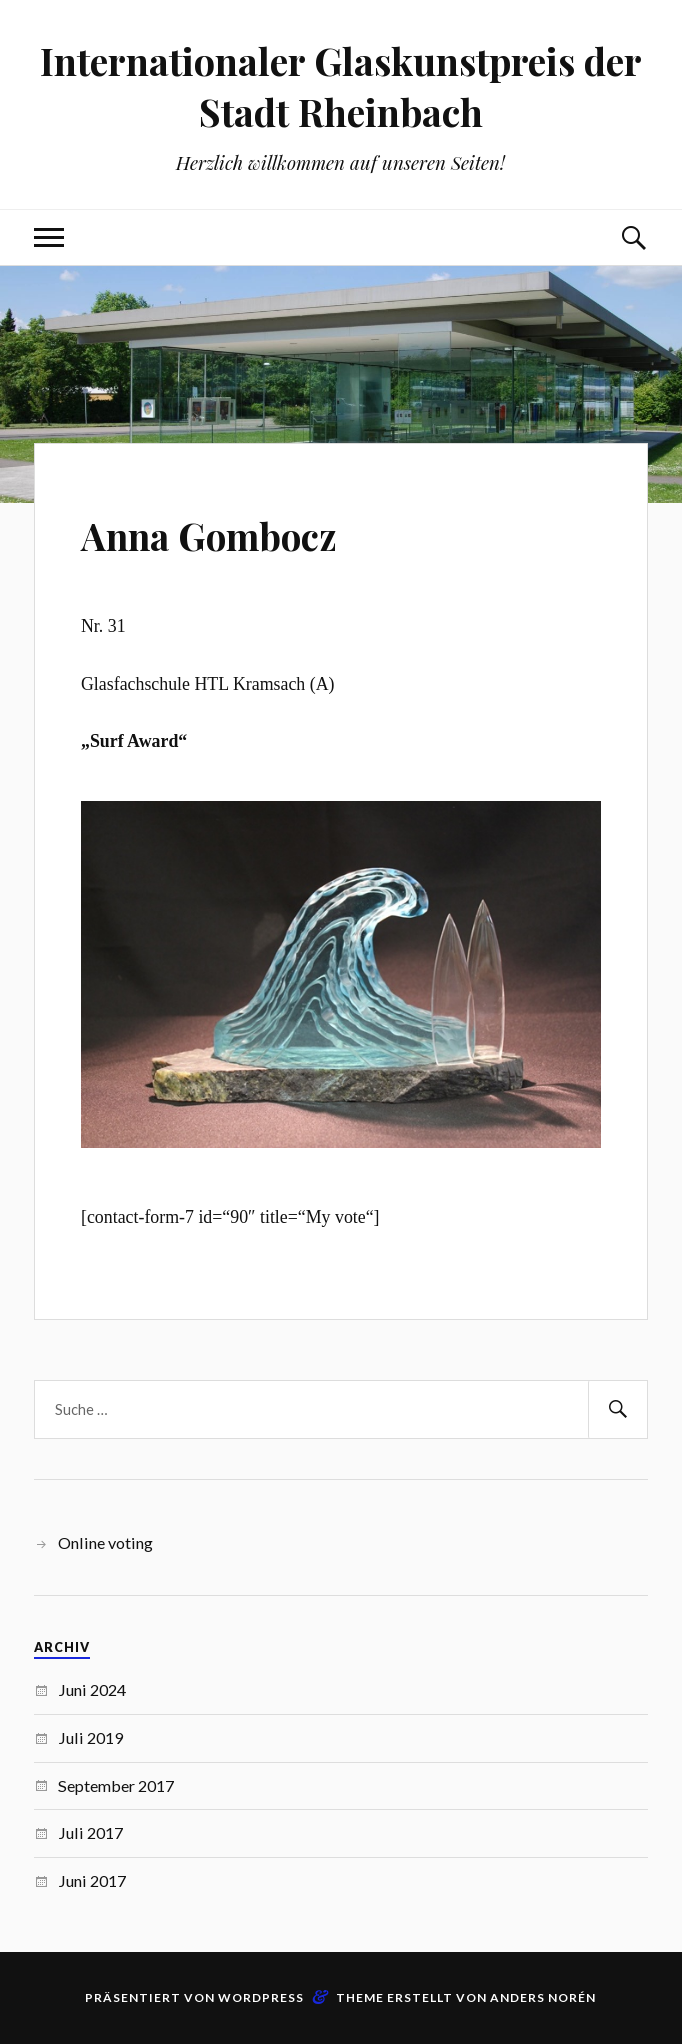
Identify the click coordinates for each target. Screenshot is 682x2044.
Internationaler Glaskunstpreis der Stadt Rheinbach (340, 86)
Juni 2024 (92, 1689)
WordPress (261, 1997)
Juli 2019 (90, 1737)
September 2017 (116, 1785)
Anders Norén (543, 1997)
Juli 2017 (90, 1832)
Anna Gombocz (235, 532)
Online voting (105, 1542)
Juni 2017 (92, 1880)
